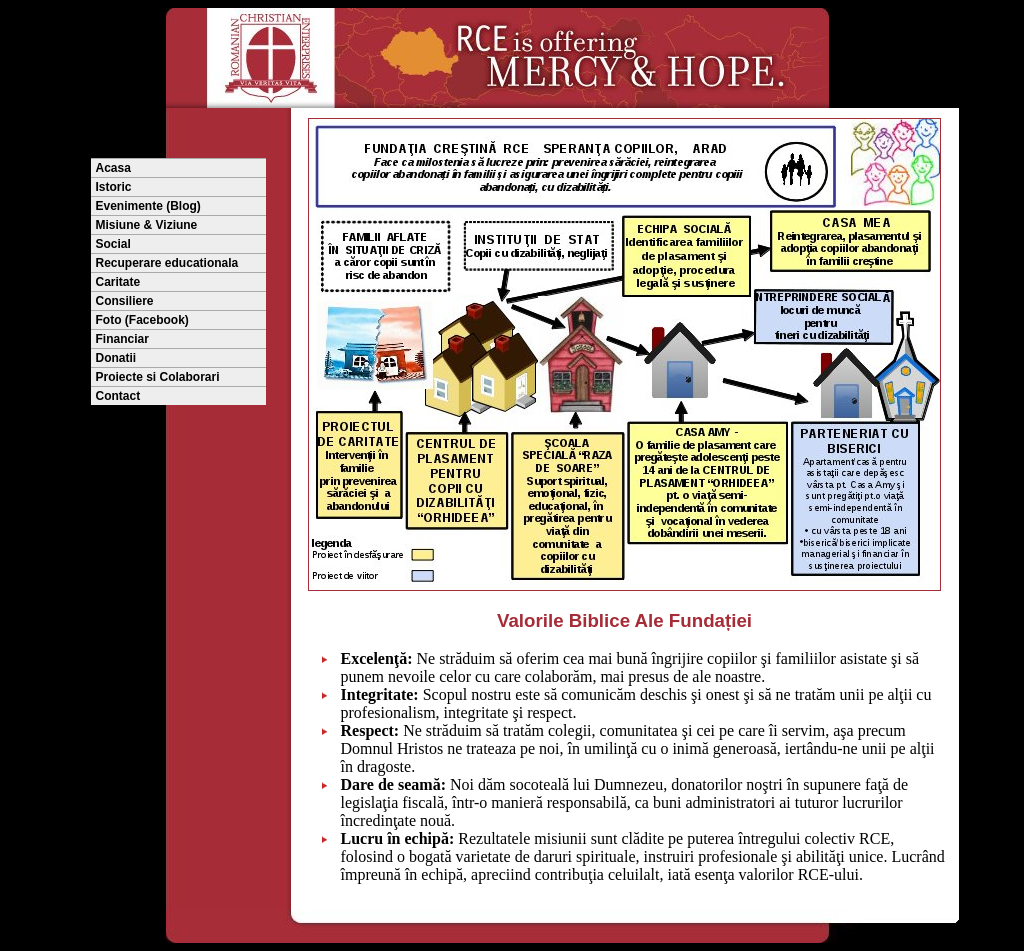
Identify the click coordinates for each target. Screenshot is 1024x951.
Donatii (116, 358)
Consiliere (125, 301)
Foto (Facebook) (142, 320)
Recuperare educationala (167, 263)
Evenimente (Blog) (148, 206)
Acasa (113, 168)
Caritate (118, 282)
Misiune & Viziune (147, 225)
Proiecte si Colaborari (158, 377)
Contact (118, 396)
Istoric (114, 187)
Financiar (122, 339)
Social (113, 244)
